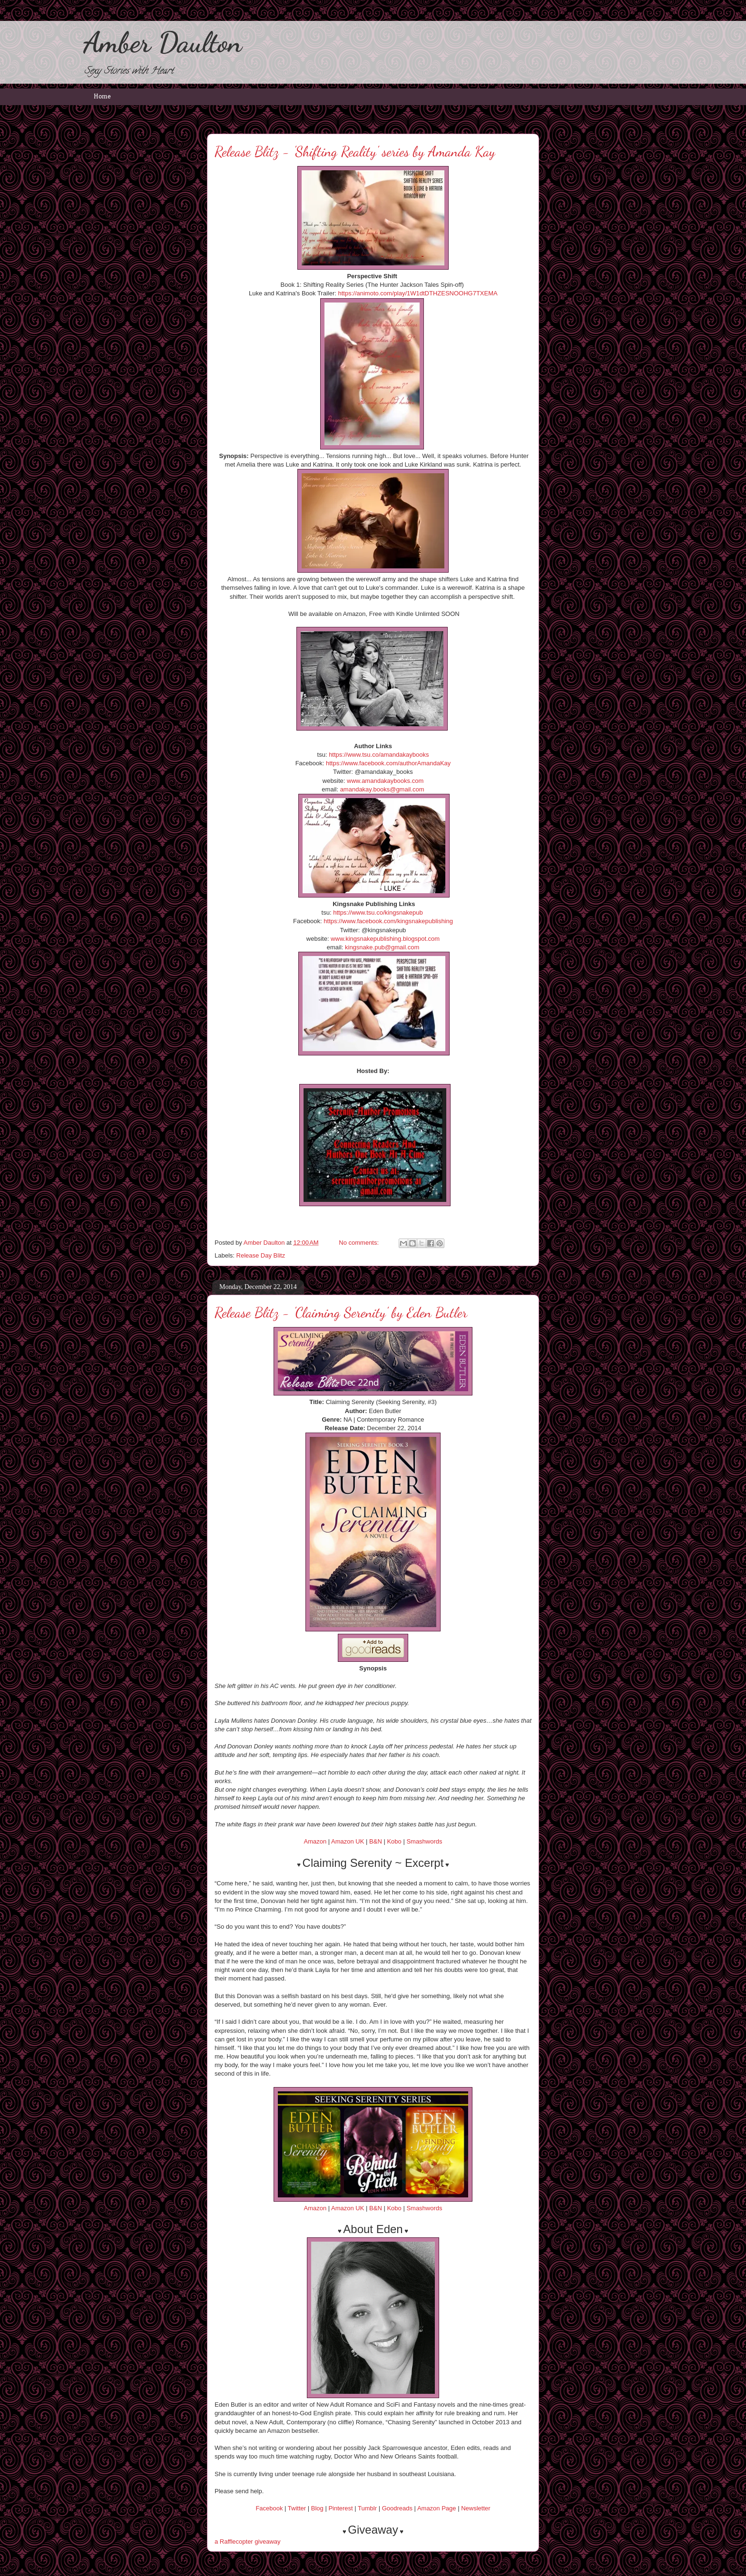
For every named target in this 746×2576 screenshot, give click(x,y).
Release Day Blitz (260, 1255)
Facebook (269, 2508)
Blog (317, 2508)
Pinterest (340, 2508)
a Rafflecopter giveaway (248, 2541)
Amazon (315, 1841)
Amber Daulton (162, 42)
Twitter (297, 2508)
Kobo (394, 1841)
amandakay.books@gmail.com (382, 789)
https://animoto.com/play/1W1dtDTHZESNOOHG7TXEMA (417, 293)
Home (102, 96)
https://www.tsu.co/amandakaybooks (379, 754)
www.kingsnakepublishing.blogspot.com (385, 938)
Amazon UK (347, 1841)
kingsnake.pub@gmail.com (382, 947)
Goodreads (397, 2508)
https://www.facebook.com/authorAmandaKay (388, 763)
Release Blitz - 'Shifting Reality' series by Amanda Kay (355, 151)
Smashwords (424, 1841)
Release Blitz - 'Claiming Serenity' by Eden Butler (341, 1312)
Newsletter (475, 2508)
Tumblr (367, 2508)
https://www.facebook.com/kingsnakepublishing (388, 921)
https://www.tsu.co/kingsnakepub (378, 912)
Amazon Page (436, 2508)
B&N (375, 1841)
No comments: (359, 1242)
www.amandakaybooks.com (385, 780)
